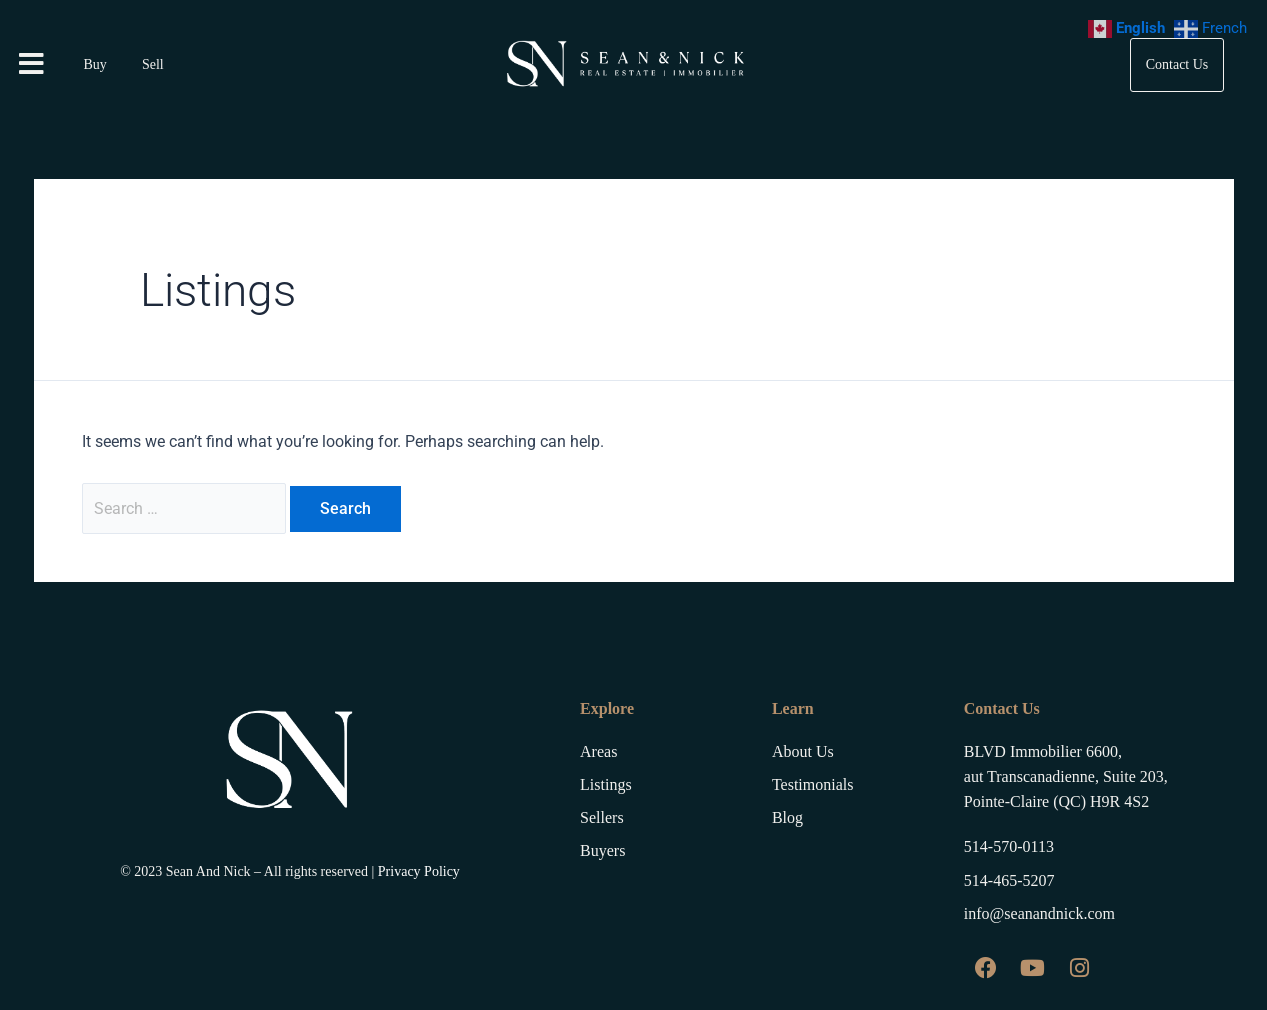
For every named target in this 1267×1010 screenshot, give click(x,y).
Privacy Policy (419, 869)
